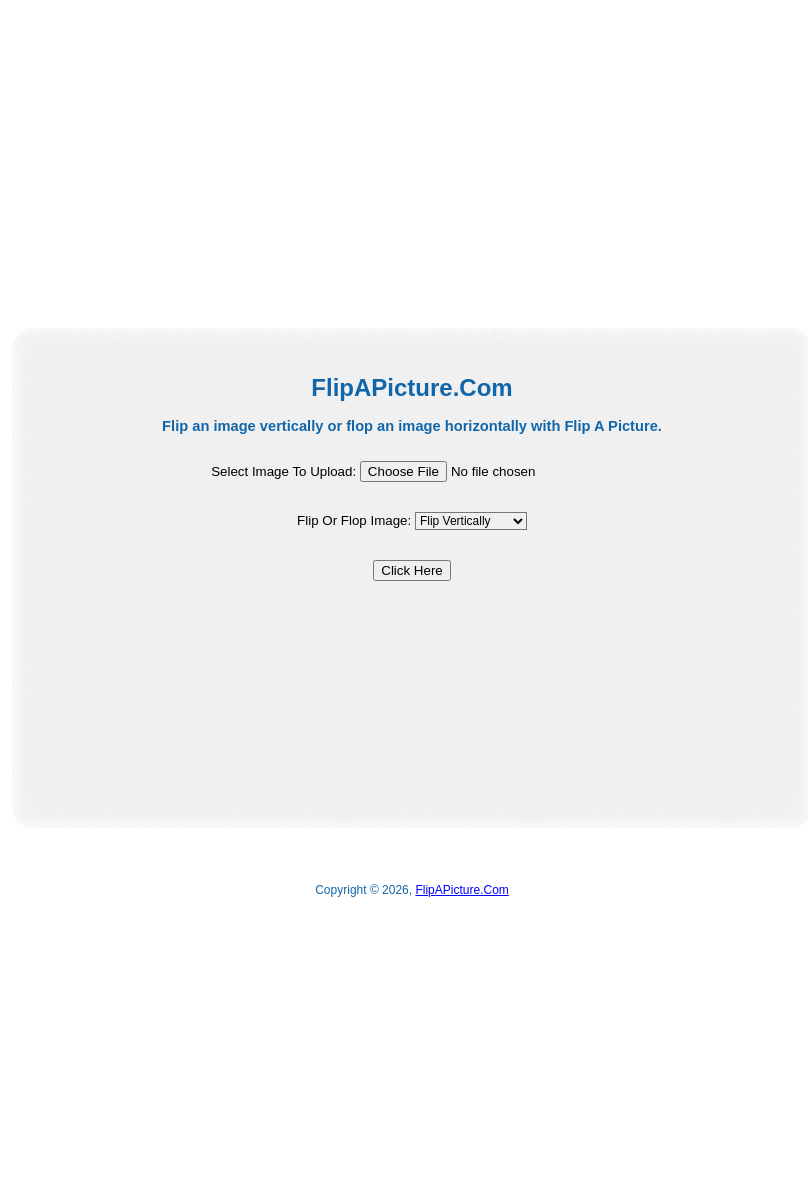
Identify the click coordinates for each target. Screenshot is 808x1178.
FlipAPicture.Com (461, 890)
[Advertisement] (229, 160)
